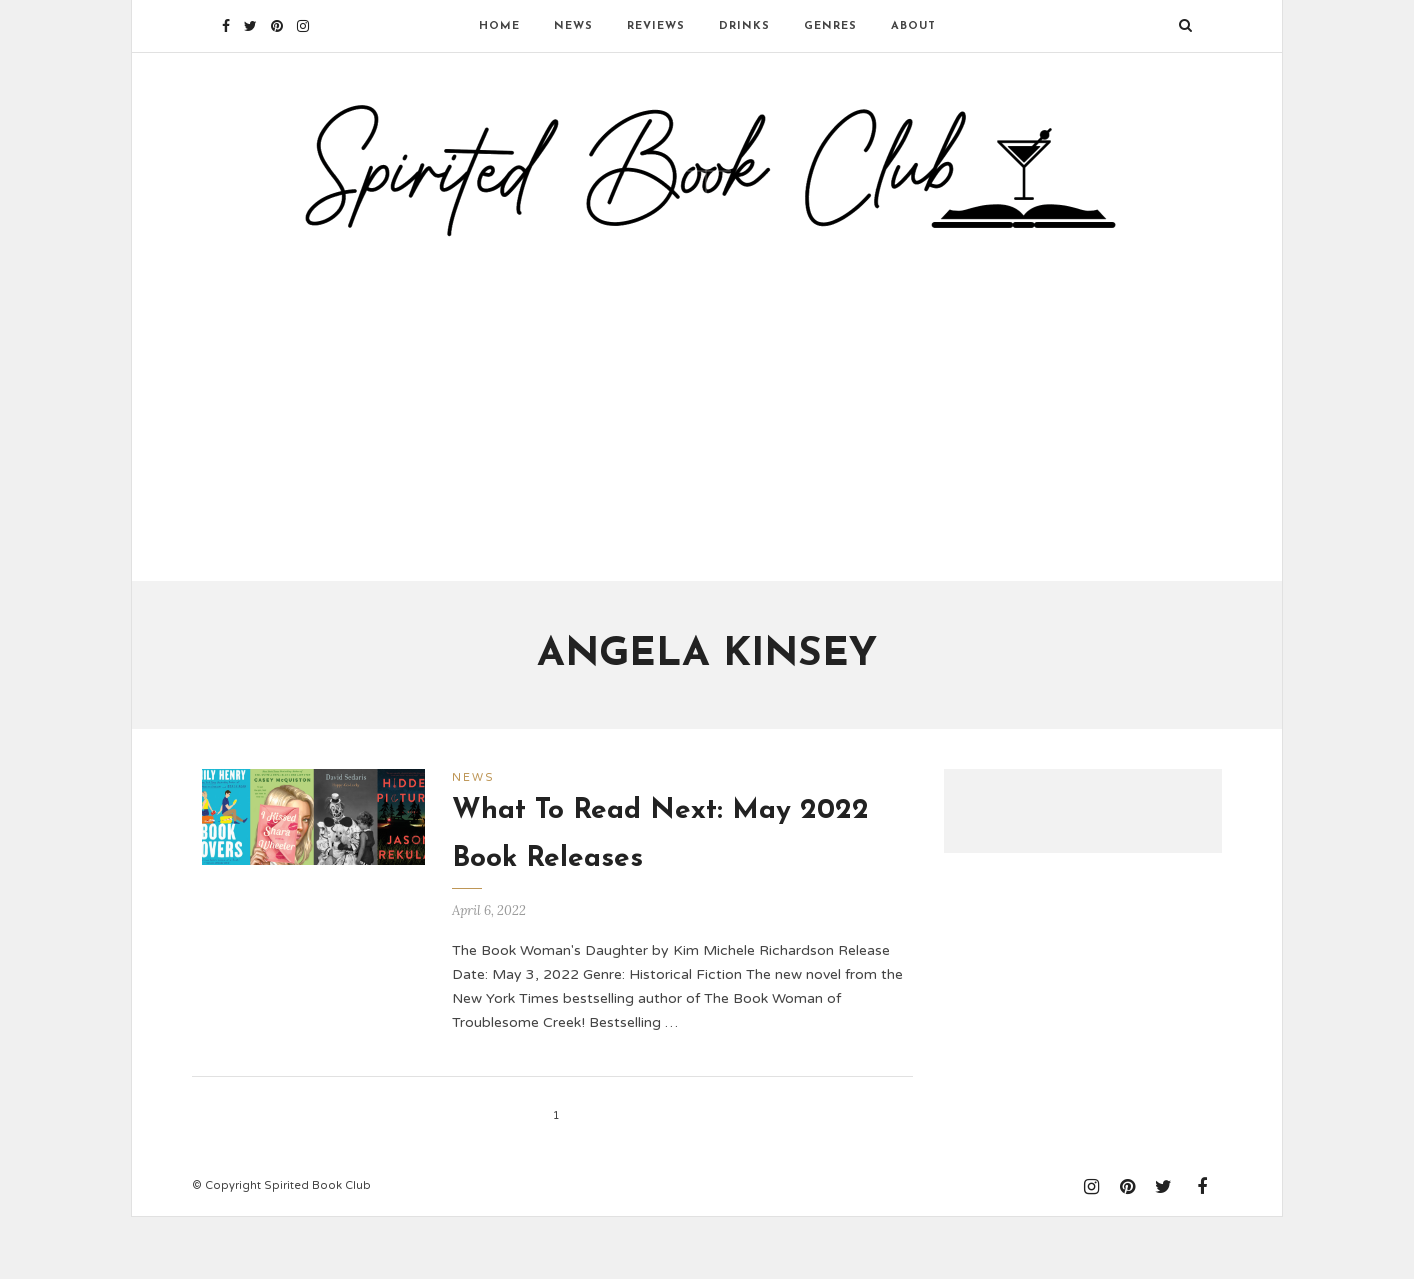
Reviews (656, 26)
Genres (830, 26)
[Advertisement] (707, 443)
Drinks (744, 26)
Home (499, 26)
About (913, 26)
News (573, 26)
